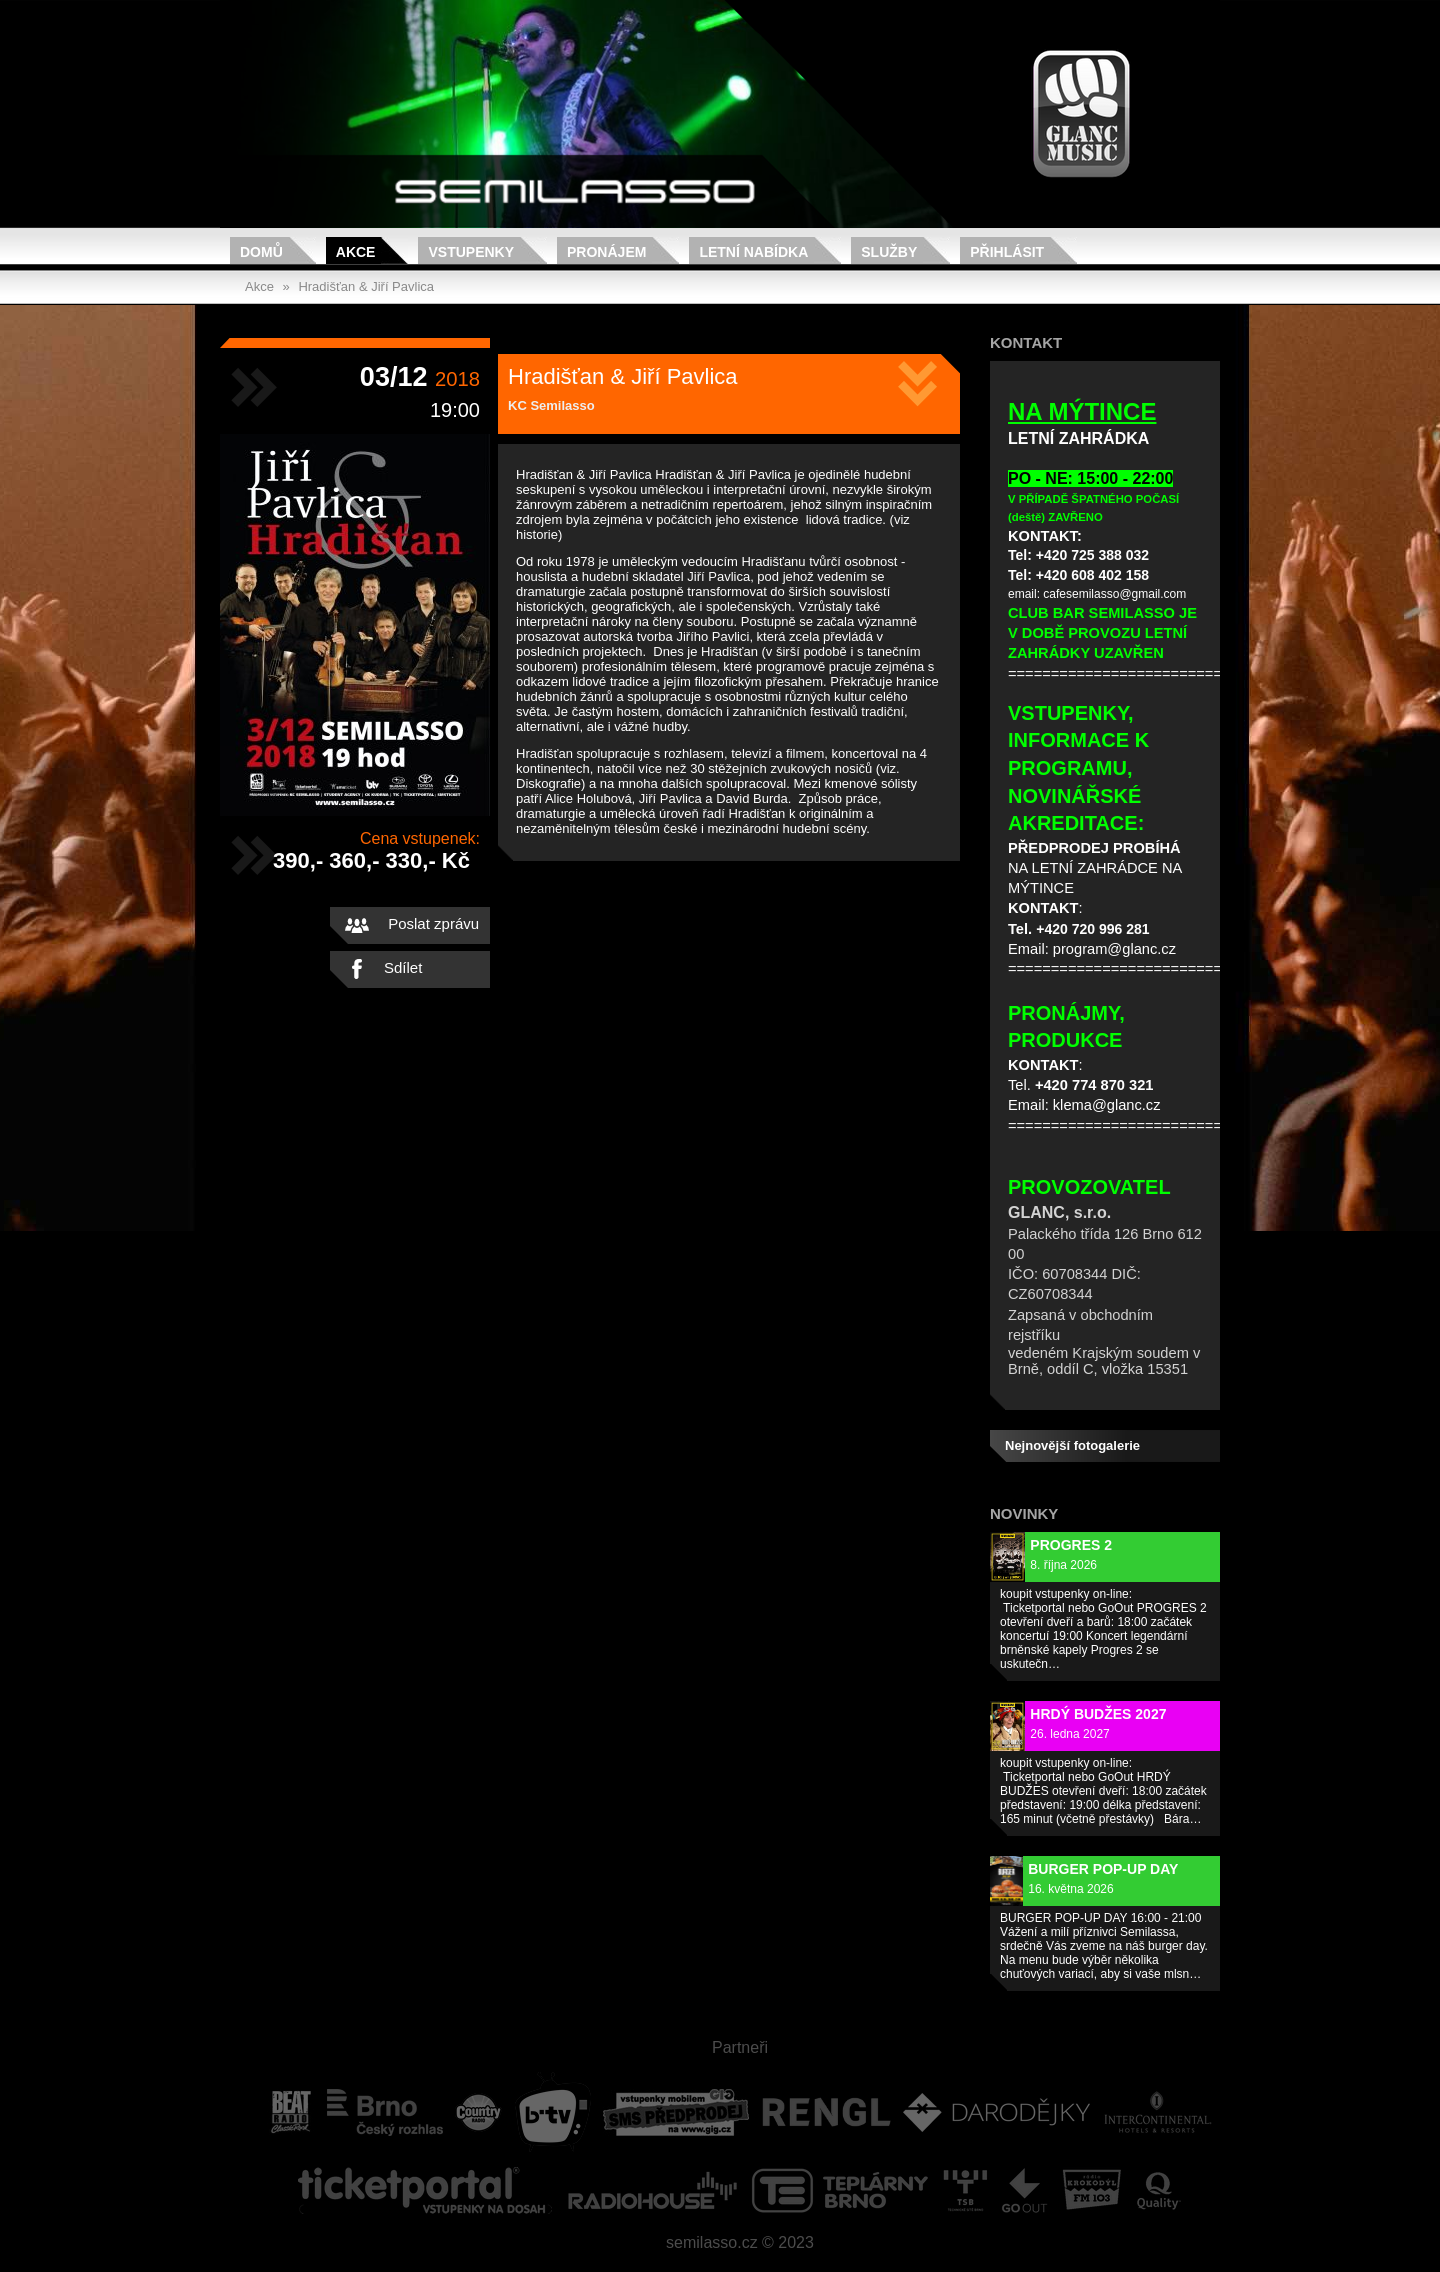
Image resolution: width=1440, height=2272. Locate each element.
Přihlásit (1007, 252)
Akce (356, 252)
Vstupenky (471, 252)
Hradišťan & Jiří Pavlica (366, 286)
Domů (261, 252)
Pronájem (606, 252)
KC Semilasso (551, 405)
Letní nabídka (753, 252)
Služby (889, 252)
